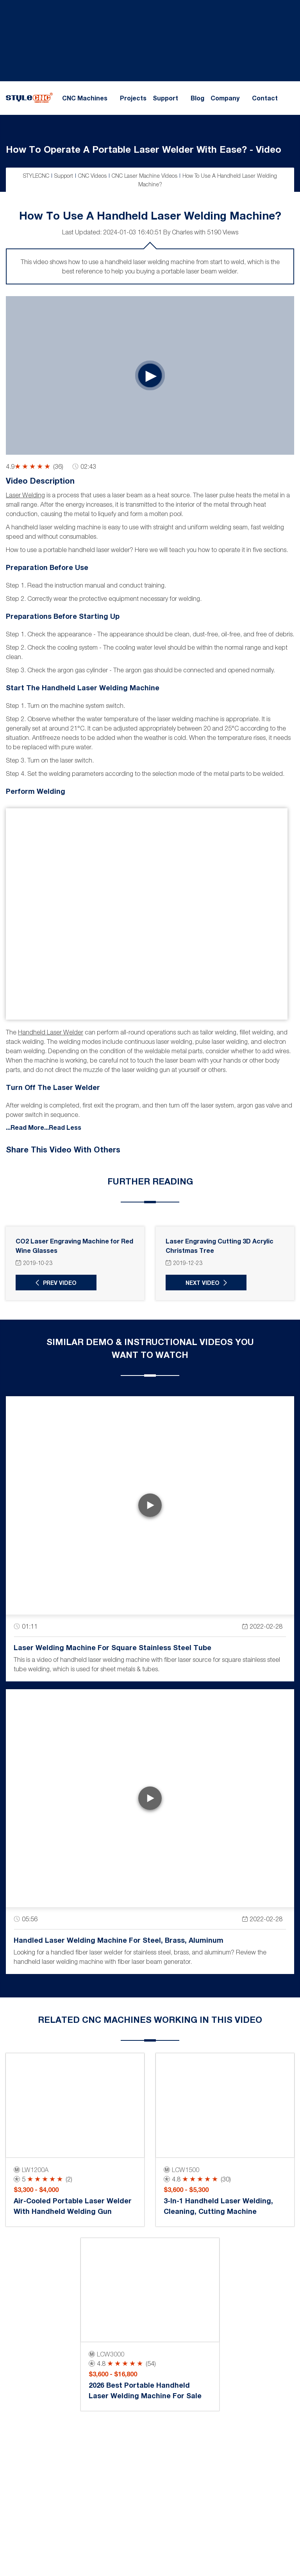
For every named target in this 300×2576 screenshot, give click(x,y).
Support (165, 98)
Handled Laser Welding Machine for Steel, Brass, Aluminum (118, 1939)
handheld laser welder (50, 1031)
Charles (182, 232)
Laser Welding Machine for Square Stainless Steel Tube (112, 1646)
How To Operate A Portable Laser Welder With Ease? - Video (144, 149)
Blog (197, 98)
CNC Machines (84, 98)
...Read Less (62, 1126)
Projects (133, 98)
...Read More (25, 1126)
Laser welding (25, 494)
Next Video (201, 1282)
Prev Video (58, 1282)
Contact (265, 98)
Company (225, 98)
